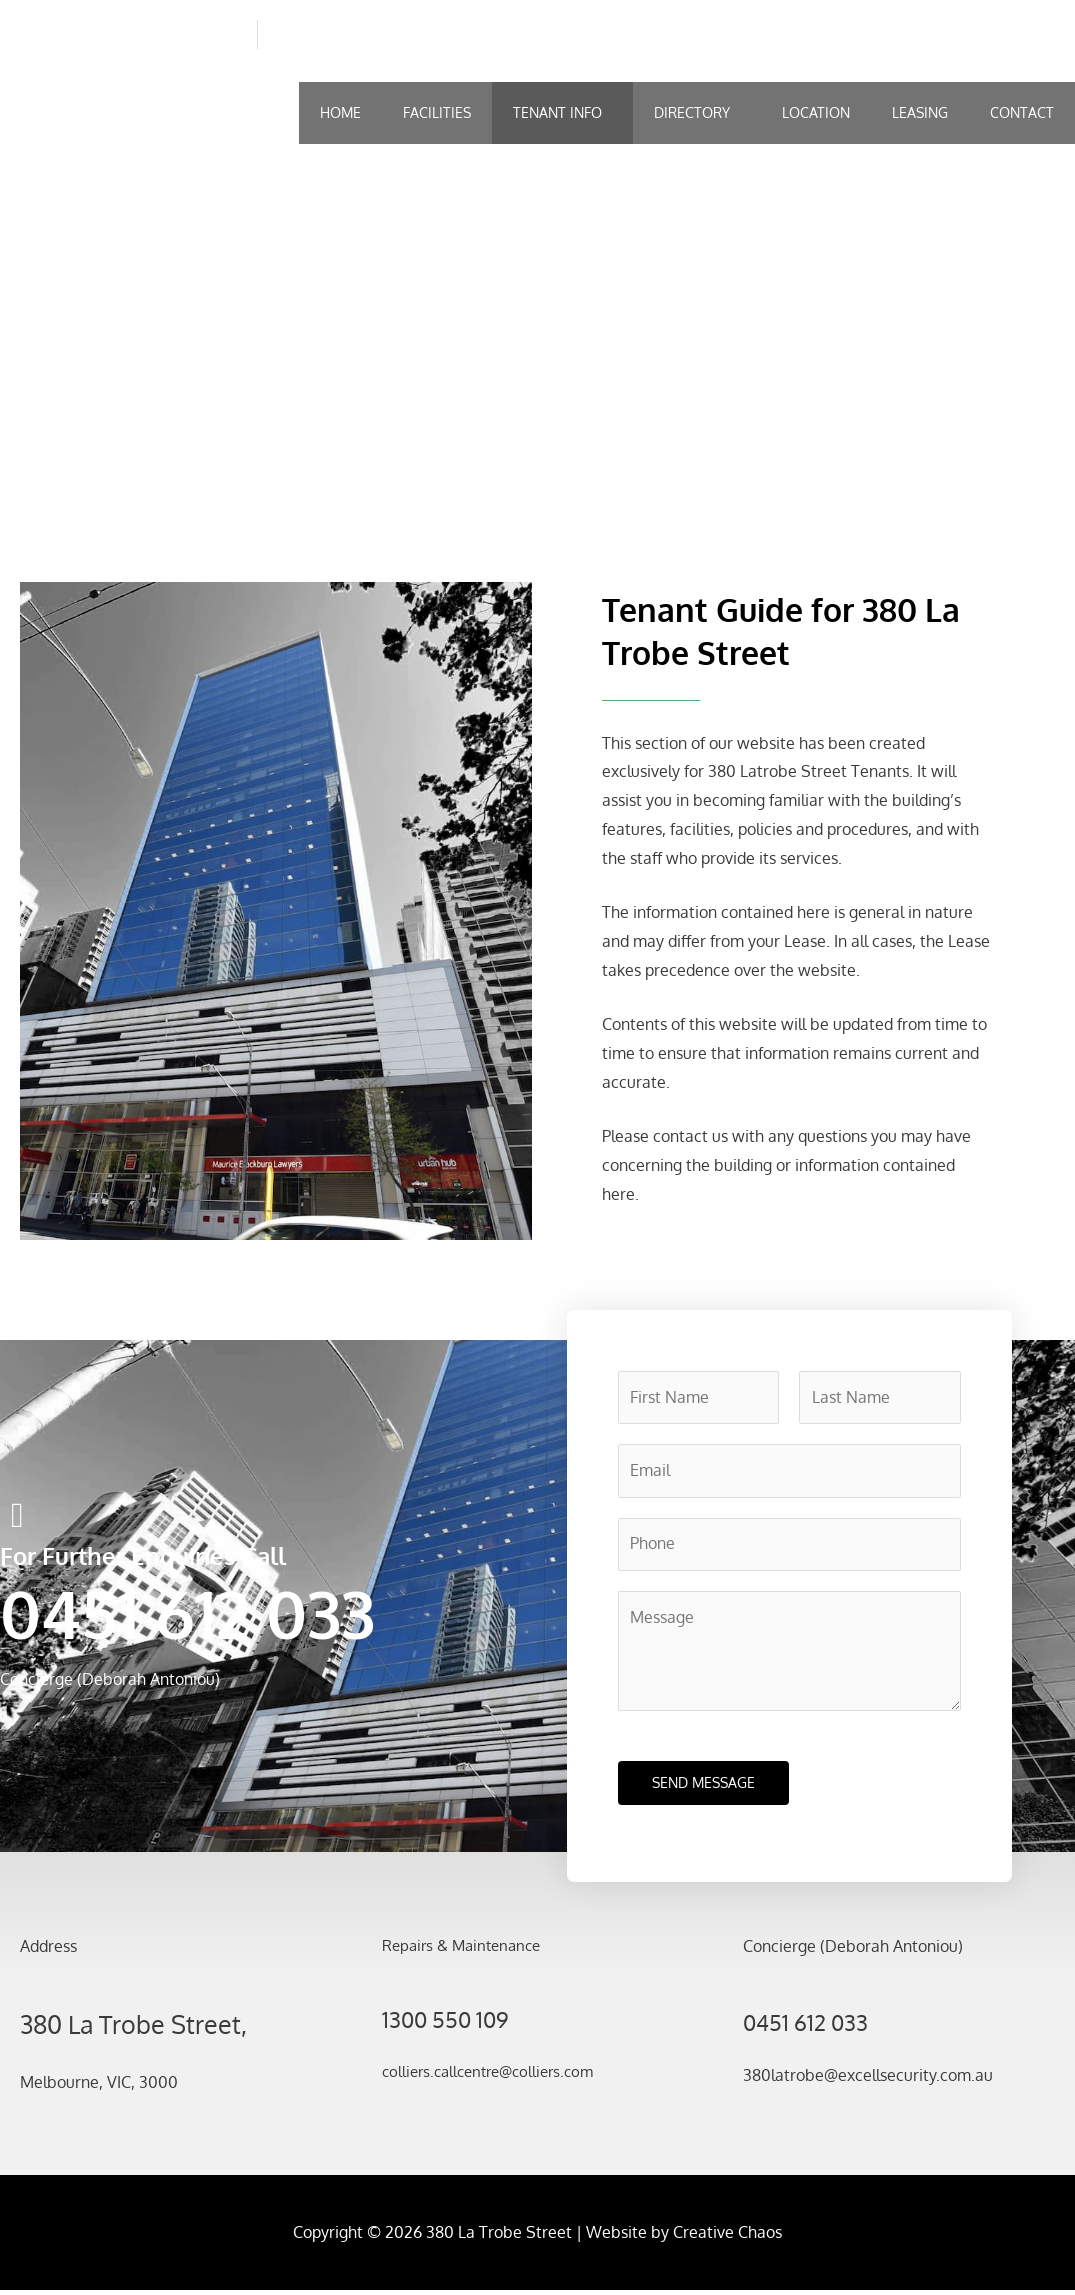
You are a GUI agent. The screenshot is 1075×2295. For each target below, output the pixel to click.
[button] (562, 113)
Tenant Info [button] (557, 112)
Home (340, 112)
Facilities (437, 112)
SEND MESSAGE (703, 1787)
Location (816, 112)
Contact (1022, 112)
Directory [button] (692, 112)
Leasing (920, 112)
